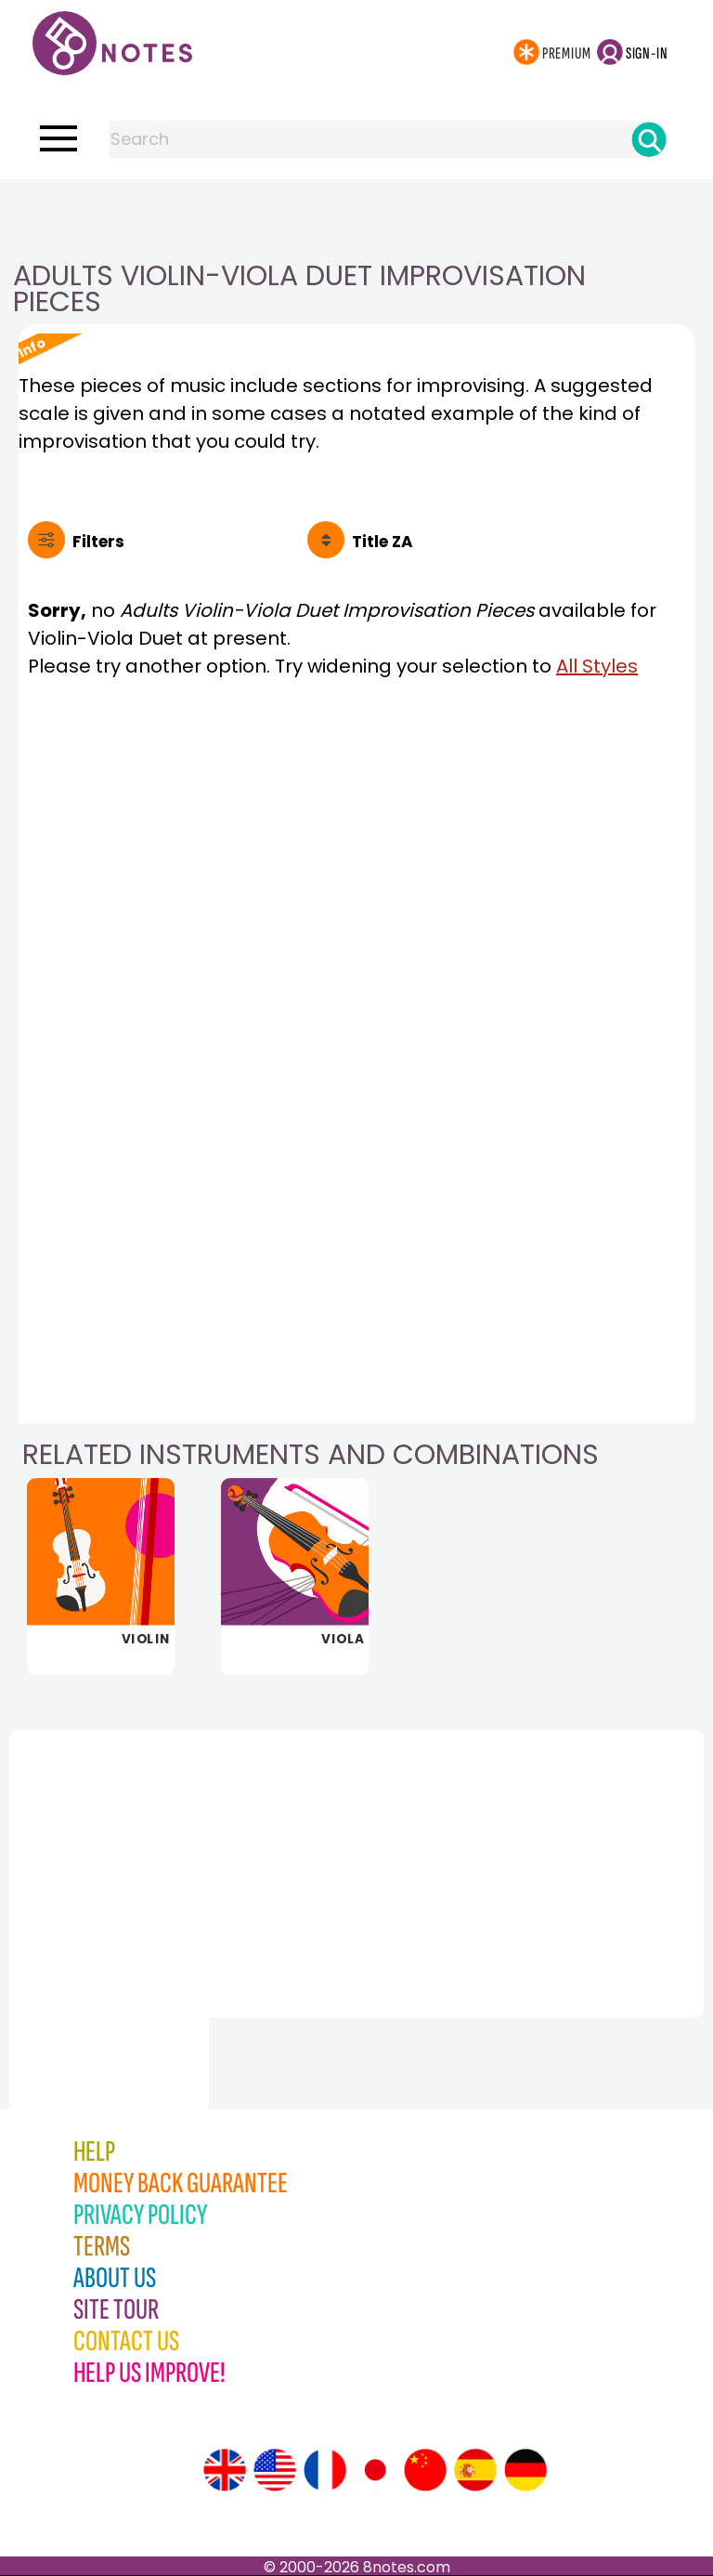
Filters (98, 541)
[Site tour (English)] (224, 2470)
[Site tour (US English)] (275, 2470)
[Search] (649, 139)
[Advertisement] (356, 216)
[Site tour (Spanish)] (475, 2470)
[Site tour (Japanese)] (375, 2470)
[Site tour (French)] (325, 2470)
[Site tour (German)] (525, 2470)
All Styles (597, 666)
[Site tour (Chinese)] (425, 2470)
